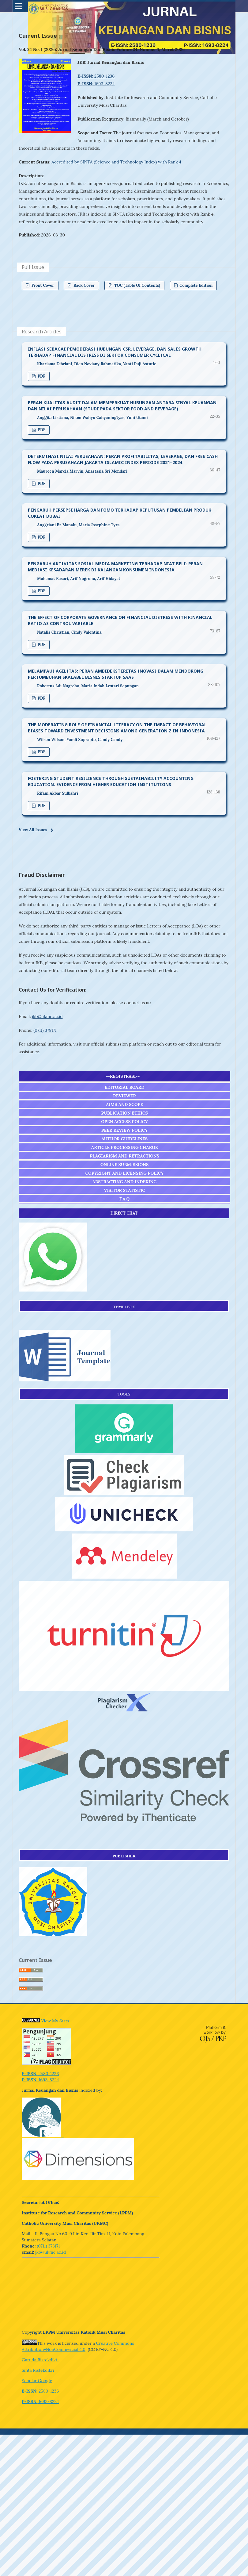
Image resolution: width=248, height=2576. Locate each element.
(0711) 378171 (44, 1030)
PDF (40, 376)
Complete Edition (195, 285)
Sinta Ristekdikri (38, 2370)
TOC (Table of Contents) (136, 285)
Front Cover (42, 285)
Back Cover (84, 285)
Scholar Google (37, 2380)
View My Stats (56, 2021)
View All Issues (33, 829)
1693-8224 (96, 83)
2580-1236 (96, 76)
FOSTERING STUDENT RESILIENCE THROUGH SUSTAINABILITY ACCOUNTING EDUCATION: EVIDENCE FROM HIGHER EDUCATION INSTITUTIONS (111, 781)
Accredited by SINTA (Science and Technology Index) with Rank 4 (116, 162)
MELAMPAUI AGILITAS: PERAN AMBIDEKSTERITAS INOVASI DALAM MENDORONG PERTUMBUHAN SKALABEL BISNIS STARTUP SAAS (115, 674)
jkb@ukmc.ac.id (47, 1016)
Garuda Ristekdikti (40, 2360)
